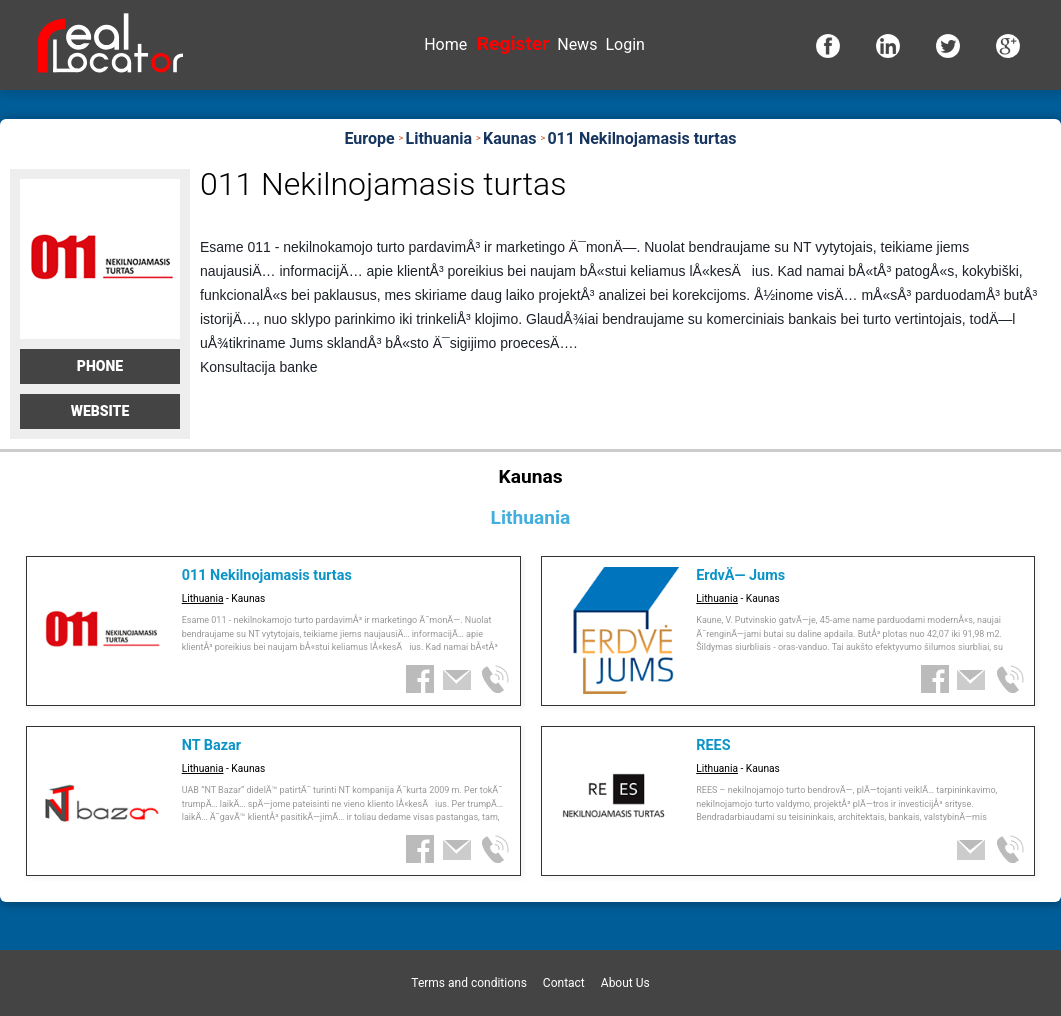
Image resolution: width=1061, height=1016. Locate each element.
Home (445, 44)
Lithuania (203, 598)
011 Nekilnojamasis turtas (267, 575)
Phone (100, 366)
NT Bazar (211, 745)
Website (100, 411)
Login (624, 44)
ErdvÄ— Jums (740, 575)
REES (713, 745)
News (577, 44)
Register (513, 43)
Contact (564, 983)
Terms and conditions (469, 983)
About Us (625, 983)
